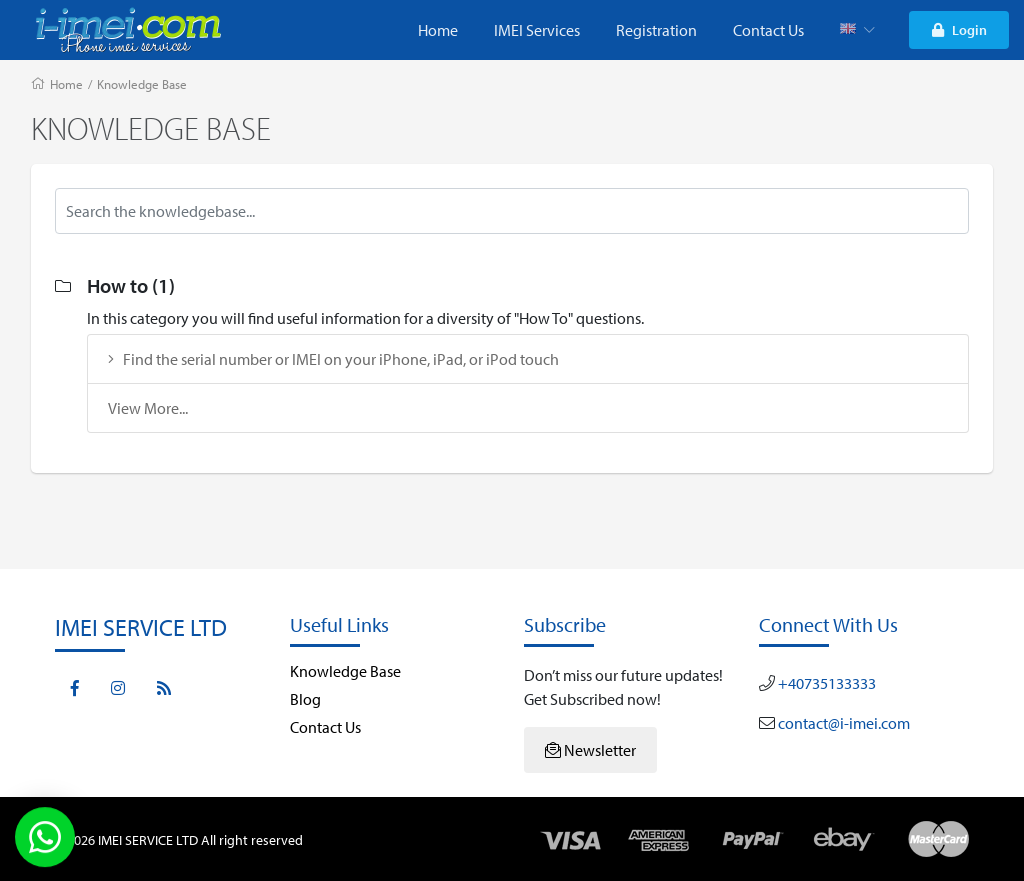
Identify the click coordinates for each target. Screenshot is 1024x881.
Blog (305, 699)
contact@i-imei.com (842, 723)
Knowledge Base (142, 84)
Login (959, 29)
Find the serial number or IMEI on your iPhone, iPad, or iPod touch (333, 359)
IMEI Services (537, 30)
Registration (656, 30)
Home (438, 30)
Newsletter (590, 750)
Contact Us (768, 30)
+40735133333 (825, 683)
